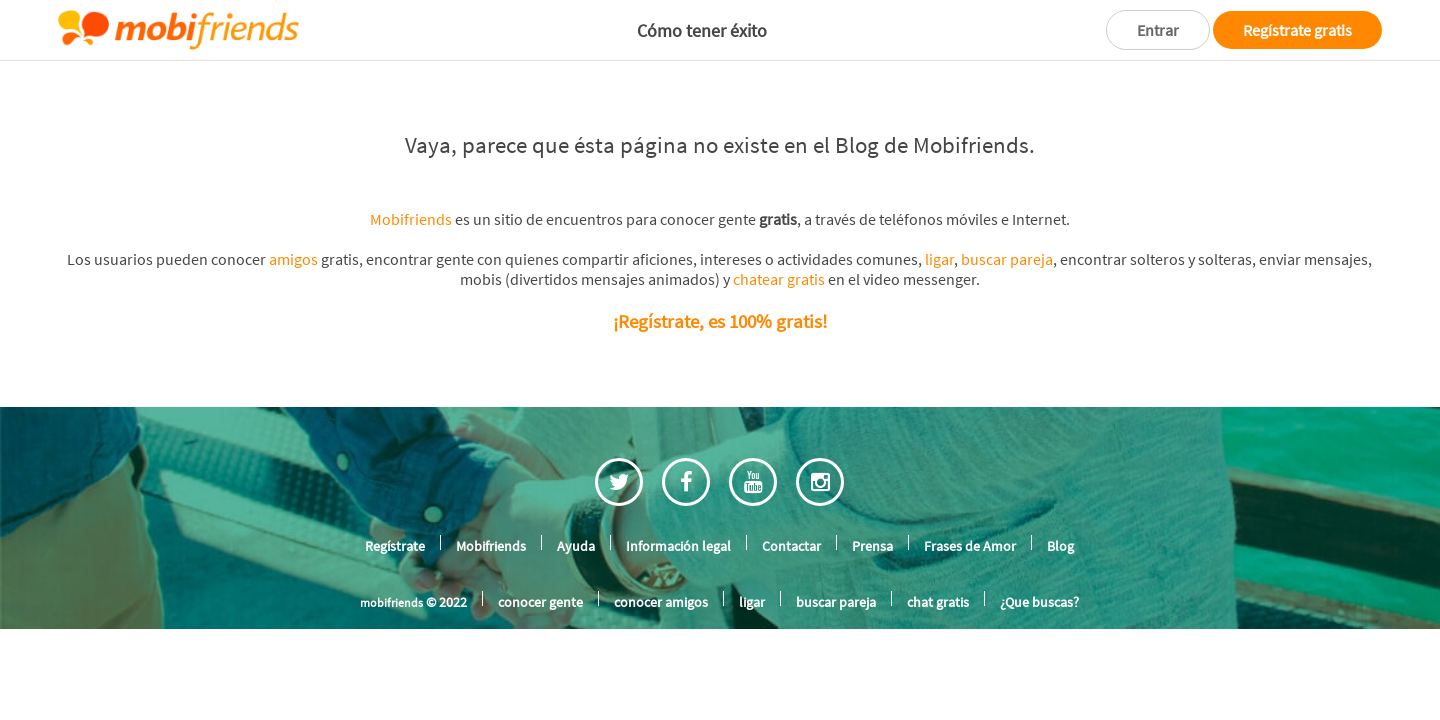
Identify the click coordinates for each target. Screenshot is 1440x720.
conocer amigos (655, 582)
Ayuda (578, 528)
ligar (907, 251)
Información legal (680, 528)
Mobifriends (424, 215)
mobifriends (394, 583)
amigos (294, 251)
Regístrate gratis (1295, 29)
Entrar (1150, 29)
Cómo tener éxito (697, 30)
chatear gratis (755, 269)
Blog (1063, 528)
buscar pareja (971, 251)
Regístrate (394, 528)
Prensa (875, 528)
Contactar (793, 528)
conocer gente (538, 582)
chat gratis (934, 582)
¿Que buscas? (1037, 582)
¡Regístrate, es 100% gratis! (720, 307)
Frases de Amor (971, 528)
